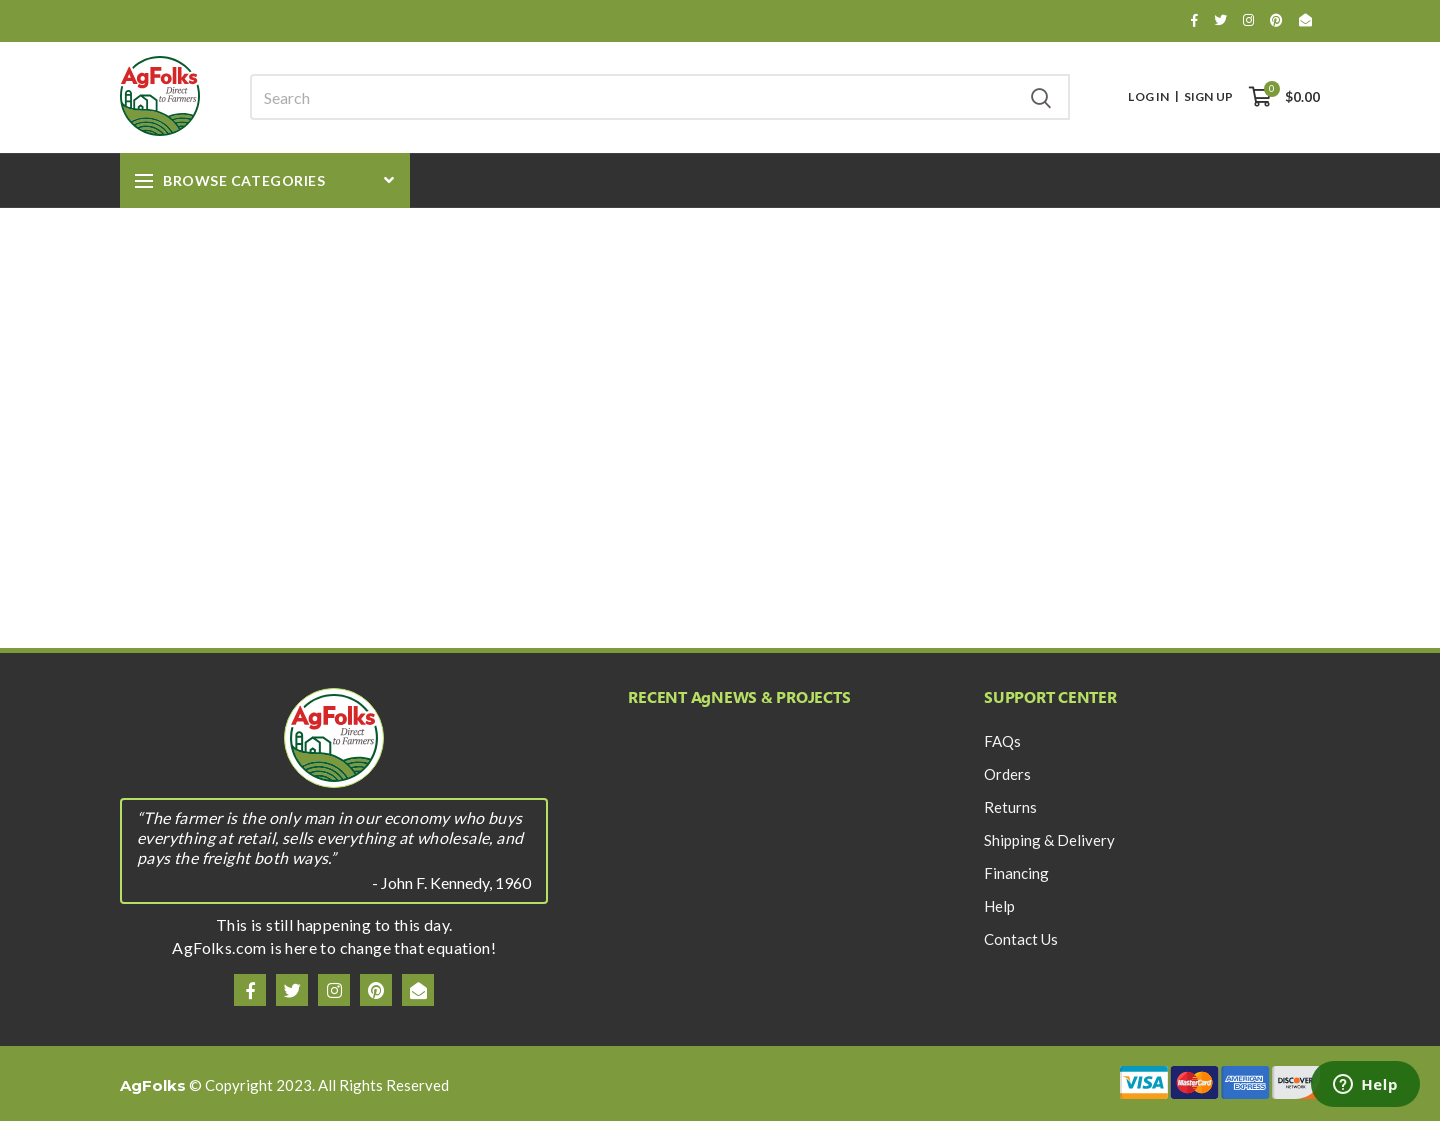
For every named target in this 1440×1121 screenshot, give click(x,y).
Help (999, 906)
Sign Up (1208, 97)
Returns (1010, 807)
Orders (1007, 774)
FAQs (1002, 741)
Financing (1016, 873)
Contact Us (1021, 939)
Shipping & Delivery (1049, 840)
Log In (1148, 97)
